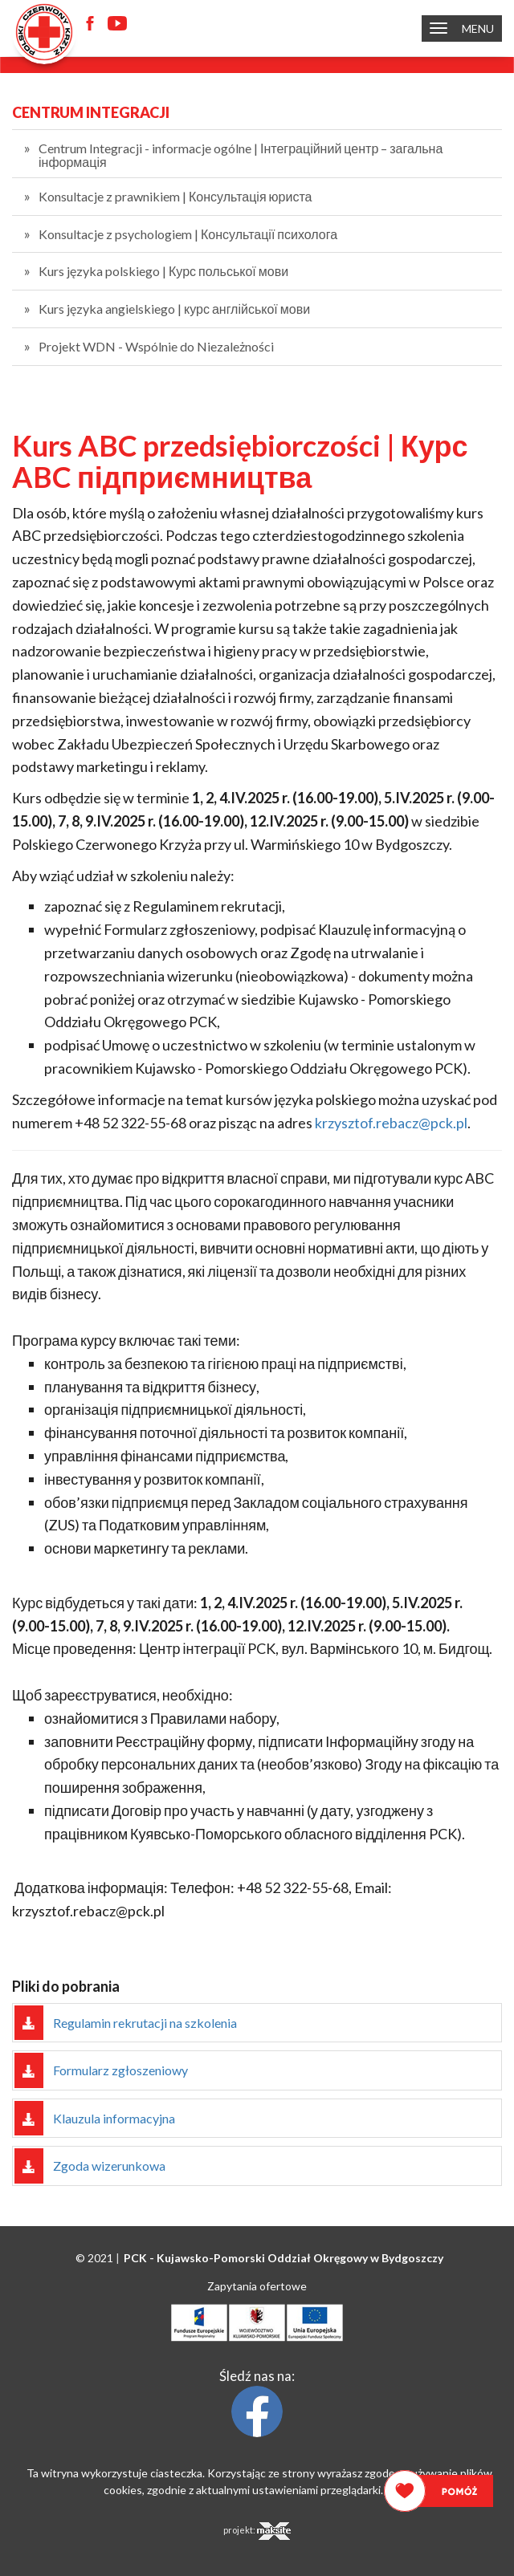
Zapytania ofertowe (257, 2286)
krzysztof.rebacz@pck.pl (391, 1123)
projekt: (257, 2531)
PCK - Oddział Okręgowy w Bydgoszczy (283, 2258)
